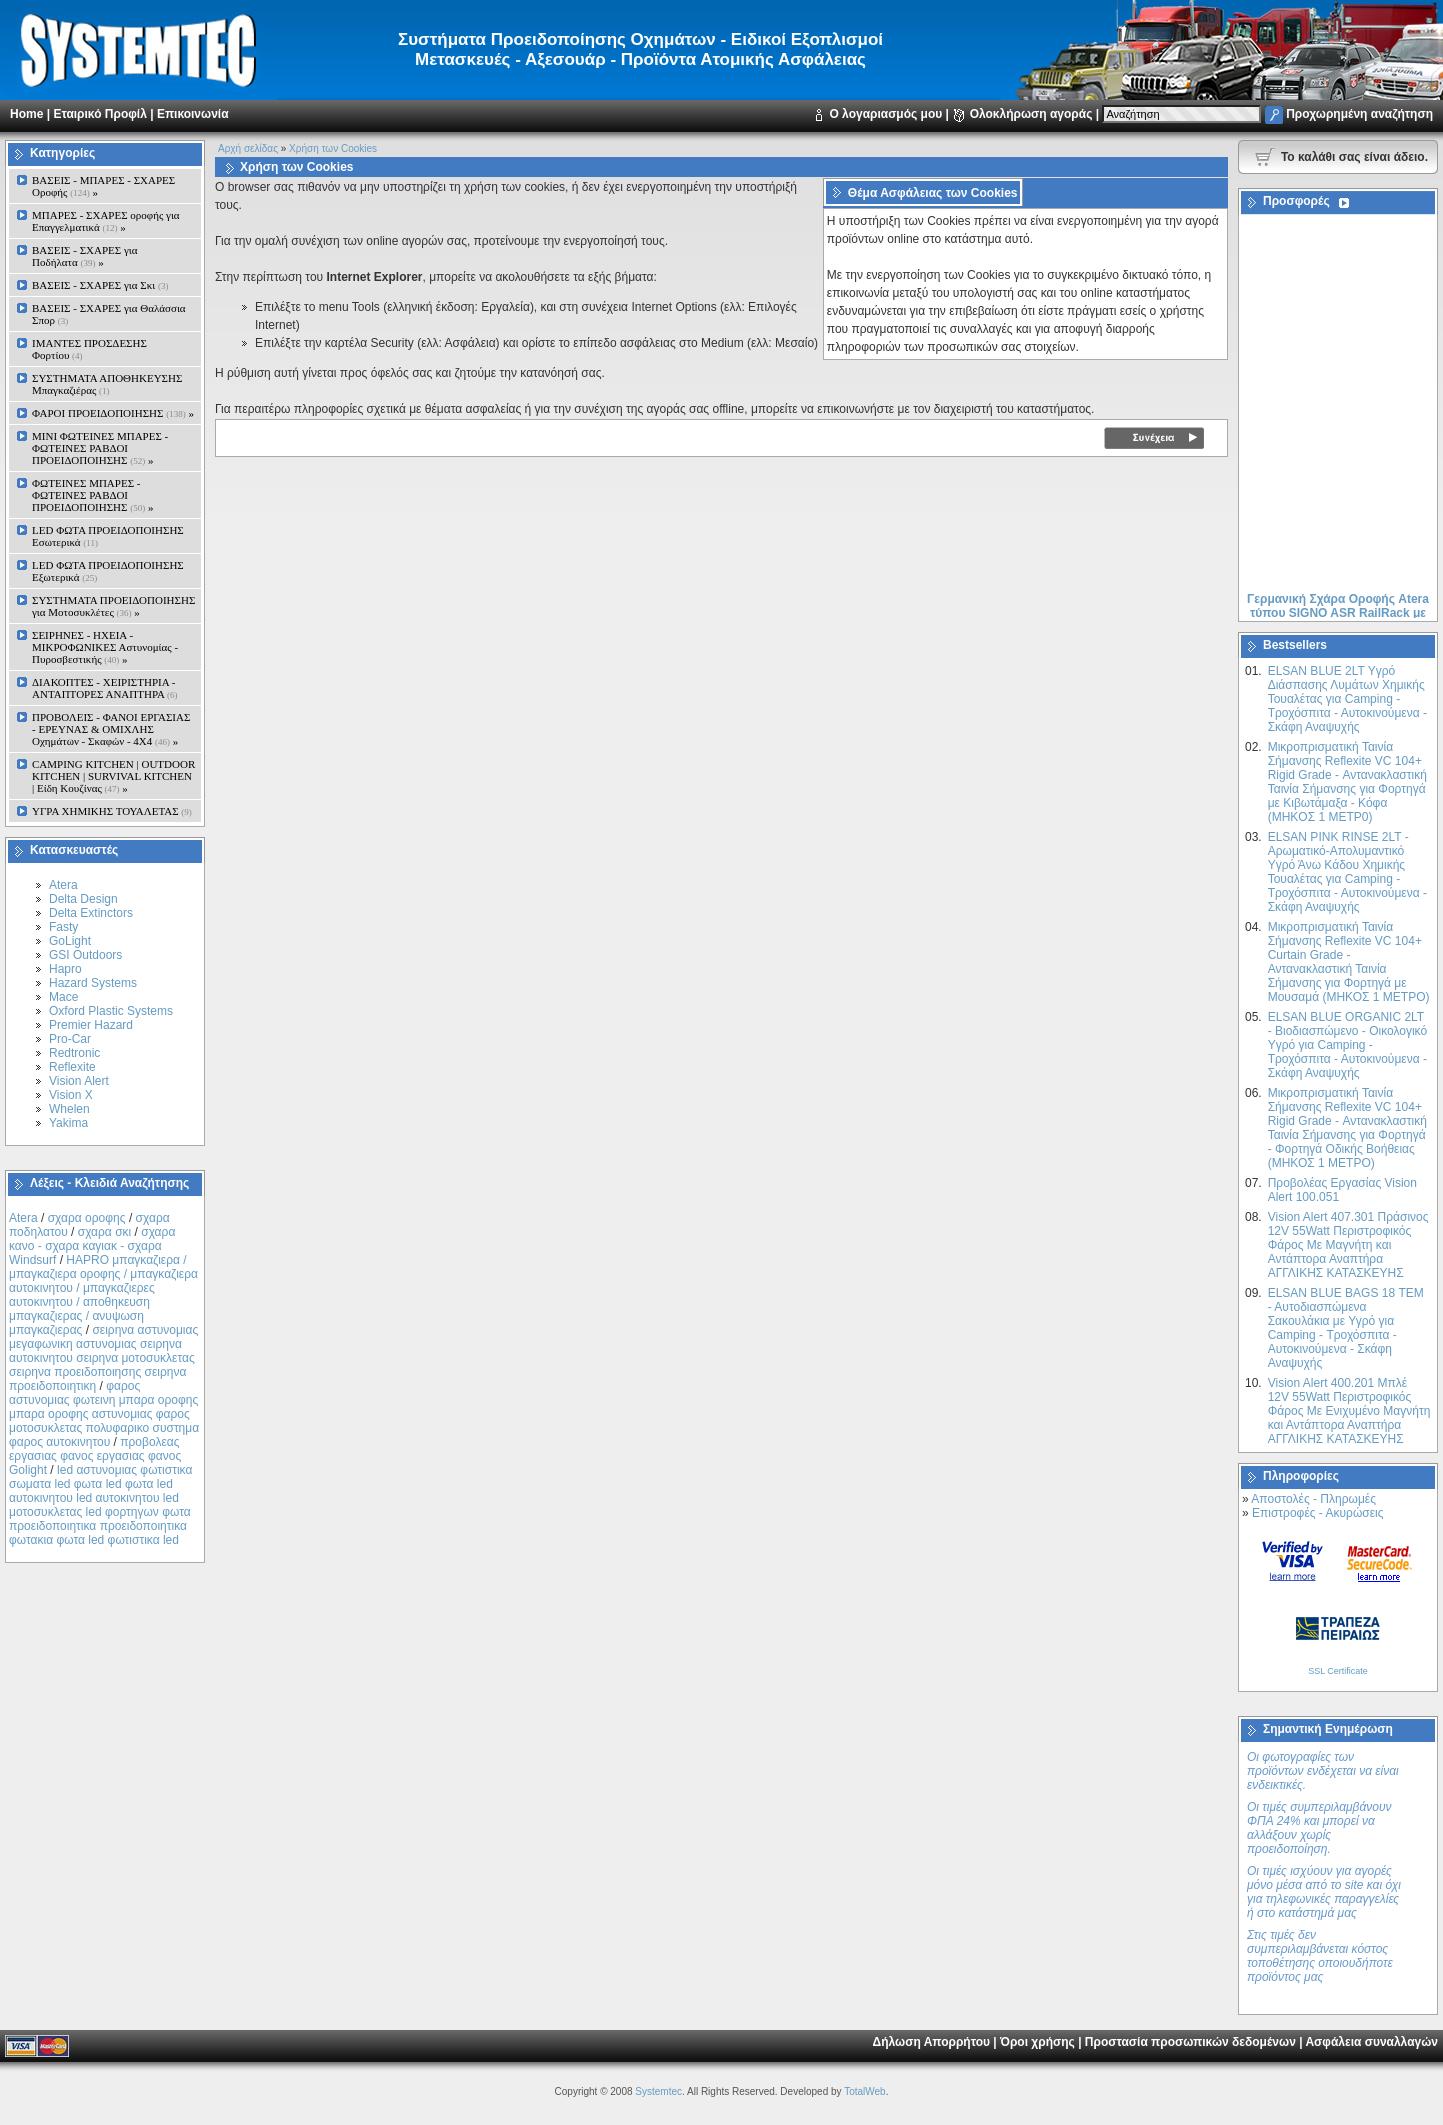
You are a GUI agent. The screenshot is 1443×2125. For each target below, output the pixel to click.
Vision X (71, 1095)
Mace (63, 997)
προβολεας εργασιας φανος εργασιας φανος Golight (95, 1456)
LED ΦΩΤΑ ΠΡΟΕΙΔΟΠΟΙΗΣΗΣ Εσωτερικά (108, 536)
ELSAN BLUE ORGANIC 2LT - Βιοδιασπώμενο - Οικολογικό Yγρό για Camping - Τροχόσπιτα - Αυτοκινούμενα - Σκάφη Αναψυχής (1347, 1045)
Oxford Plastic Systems (111, 1011)
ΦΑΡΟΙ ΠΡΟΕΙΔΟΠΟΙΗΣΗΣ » (113, 413)
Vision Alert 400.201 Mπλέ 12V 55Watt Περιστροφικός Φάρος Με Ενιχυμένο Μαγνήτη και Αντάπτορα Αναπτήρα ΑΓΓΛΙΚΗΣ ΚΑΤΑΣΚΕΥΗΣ (1349, 1411)
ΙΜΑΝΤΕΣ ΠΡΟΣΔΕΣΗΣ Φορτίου (89, 349)
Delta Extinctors (91, 913)
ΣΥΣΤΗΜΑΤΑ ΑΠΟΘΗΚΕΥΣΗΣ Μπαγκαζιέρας (107, 384)
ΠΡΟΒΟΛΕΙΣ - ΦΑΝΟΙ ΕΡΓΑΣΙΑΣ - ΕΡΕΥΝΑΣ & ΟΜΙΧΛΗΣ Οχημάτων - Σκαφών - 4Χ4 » (111, 729)
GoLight (70, 941)
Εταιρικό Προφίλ (99, 114)
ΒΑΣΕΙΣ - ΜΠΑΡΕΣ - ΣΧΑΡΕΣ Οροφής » (103, 186)
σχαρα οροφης (87, 1218)
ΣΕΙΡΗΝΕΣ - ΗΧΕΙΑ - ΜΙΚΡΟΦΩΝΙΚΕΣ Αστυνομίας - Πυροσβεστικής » (105, 647)
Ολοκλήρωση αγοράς (1031, 114)
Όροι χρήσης (1037, 2042)
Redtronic (74, 1053)
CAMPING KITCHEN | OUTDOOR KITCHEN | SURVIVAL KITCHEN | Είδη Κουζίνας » (113, 776)
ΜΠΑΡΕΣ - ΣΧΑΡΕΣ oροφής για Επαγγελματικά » (106, 221)
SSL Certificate (1338, 1671)
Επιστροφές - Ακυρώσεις (1317, 1513)
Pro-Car (70, 1039)
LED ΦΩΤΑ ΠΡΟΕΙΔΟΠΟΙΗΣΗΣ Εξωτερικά (108, 571)
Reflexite (72, 1067)
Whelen (69, 1109)
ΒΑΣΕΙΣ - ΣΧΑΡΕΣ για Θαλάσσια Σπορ (109, 314)
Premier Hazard (91, 1025)
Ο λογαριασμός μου (885, 114)
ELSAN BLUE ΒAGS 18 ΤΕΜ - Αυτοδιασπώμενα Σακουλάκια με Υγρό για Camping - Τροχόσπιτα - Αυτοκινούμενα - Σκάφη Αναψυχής (1346, 1328)
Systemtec (658, 2091)
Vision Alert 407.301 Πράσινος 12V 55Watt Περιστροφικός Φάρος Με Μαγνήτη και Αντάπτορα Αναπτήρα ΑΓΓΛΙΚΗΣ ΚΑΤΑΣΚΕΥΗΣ (1348, 1245)
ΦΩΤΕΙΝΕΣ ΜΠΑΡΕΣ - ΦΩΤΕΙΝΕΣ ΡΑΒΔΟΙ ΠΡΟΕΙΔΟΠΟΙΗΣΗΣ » (92, 495)
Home (26, 114)
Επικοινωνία (193, 114)
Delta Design (83, 899)
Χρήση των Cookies (333, 148)
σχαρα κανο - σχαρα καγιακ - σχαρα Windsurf (92, 1246)
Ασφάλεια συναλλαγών (1371, 2042)
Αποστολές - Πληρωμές (1313, 1499)
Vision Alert (79, 1081)
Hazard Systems (93, 983)
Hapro (65, 969)
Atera (63, 885)
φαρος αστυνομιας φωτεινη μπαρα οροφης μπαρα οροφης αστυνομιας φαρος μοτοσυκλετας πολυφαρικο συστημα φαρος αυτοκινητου (104, 1414)
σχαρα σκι (105, 1232)
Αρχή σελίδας (248, 148)
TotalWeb (865, 2091)
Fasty (63, 927)
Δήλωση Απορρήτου (931, 2042)
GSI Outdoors (85, 955)
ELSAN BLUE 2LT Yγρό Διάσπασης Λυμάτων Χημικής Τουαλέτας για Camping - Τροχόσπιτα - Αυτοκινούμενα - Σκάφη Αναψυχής (1347, 699)
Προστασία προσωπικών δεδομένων (1190, 2042)
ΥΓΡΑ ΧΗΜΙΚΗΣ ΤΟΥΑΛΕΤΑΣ (112, 811)
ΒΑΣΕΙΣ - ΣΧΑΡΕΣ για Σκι (100, 285)
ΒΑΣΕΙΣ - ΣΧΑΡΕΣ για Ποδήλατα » (85, 256)
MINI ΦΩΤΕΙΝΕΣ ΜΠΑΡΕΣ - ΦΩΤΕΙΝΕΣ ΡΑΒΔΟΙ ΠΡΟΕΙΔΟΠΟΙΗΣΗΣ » (100, 448)
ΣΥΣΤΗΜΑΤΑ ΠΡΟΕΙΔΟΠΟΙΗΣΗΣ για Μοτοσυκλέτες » (113, 606)
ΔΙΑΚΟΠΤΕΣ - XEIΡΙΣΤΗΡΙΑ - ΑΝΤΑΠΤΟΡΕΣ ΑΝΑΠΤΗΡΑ (105, 688)
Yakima (68, 1123)
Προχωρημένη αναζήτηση (1359, 114)
